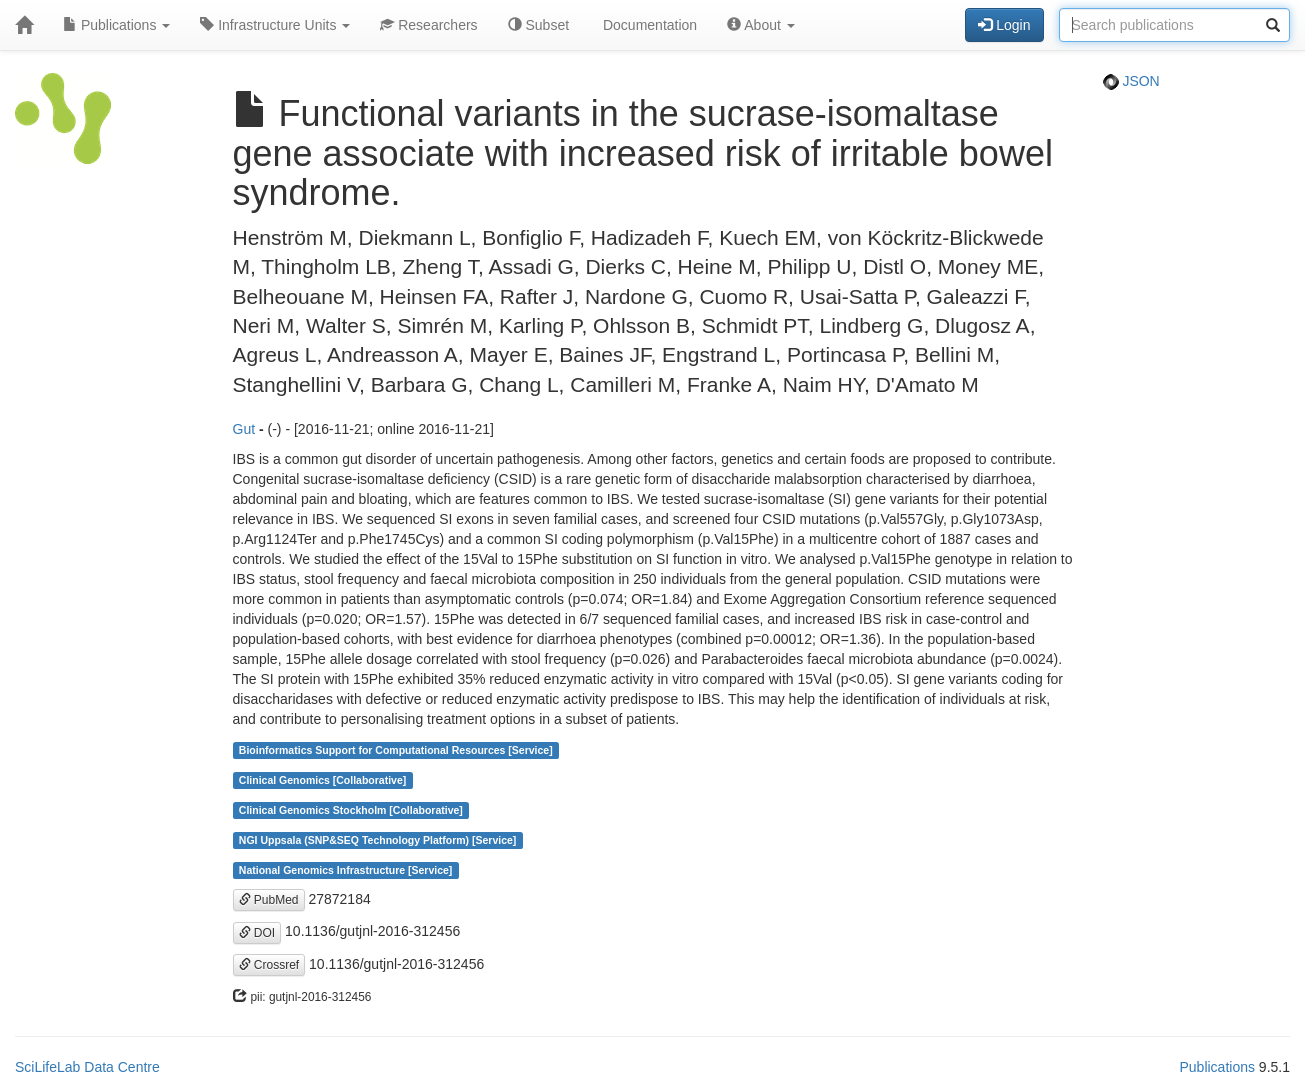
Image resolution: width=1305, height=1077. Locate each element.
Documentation (648, 25)
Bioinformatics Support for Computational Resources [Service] (396, 750)
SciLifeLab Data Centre (87, 1067)
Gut (244, 429)
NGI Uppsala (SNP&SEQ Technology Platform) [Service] (378, 840)
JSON (1131, 81)
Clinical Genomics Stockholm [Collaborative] (351, 810)
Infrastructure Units (275, 25)
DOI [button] (257, 933)
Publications (116, 25)
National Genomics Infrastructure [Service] (346, 870)
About (761, 25)
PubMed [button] (269, 900)
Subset (538, 25)
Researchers (428, 25)
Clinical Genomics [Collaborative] (322, 780)
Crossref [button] (269, 965)
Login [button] (1004, 25)
